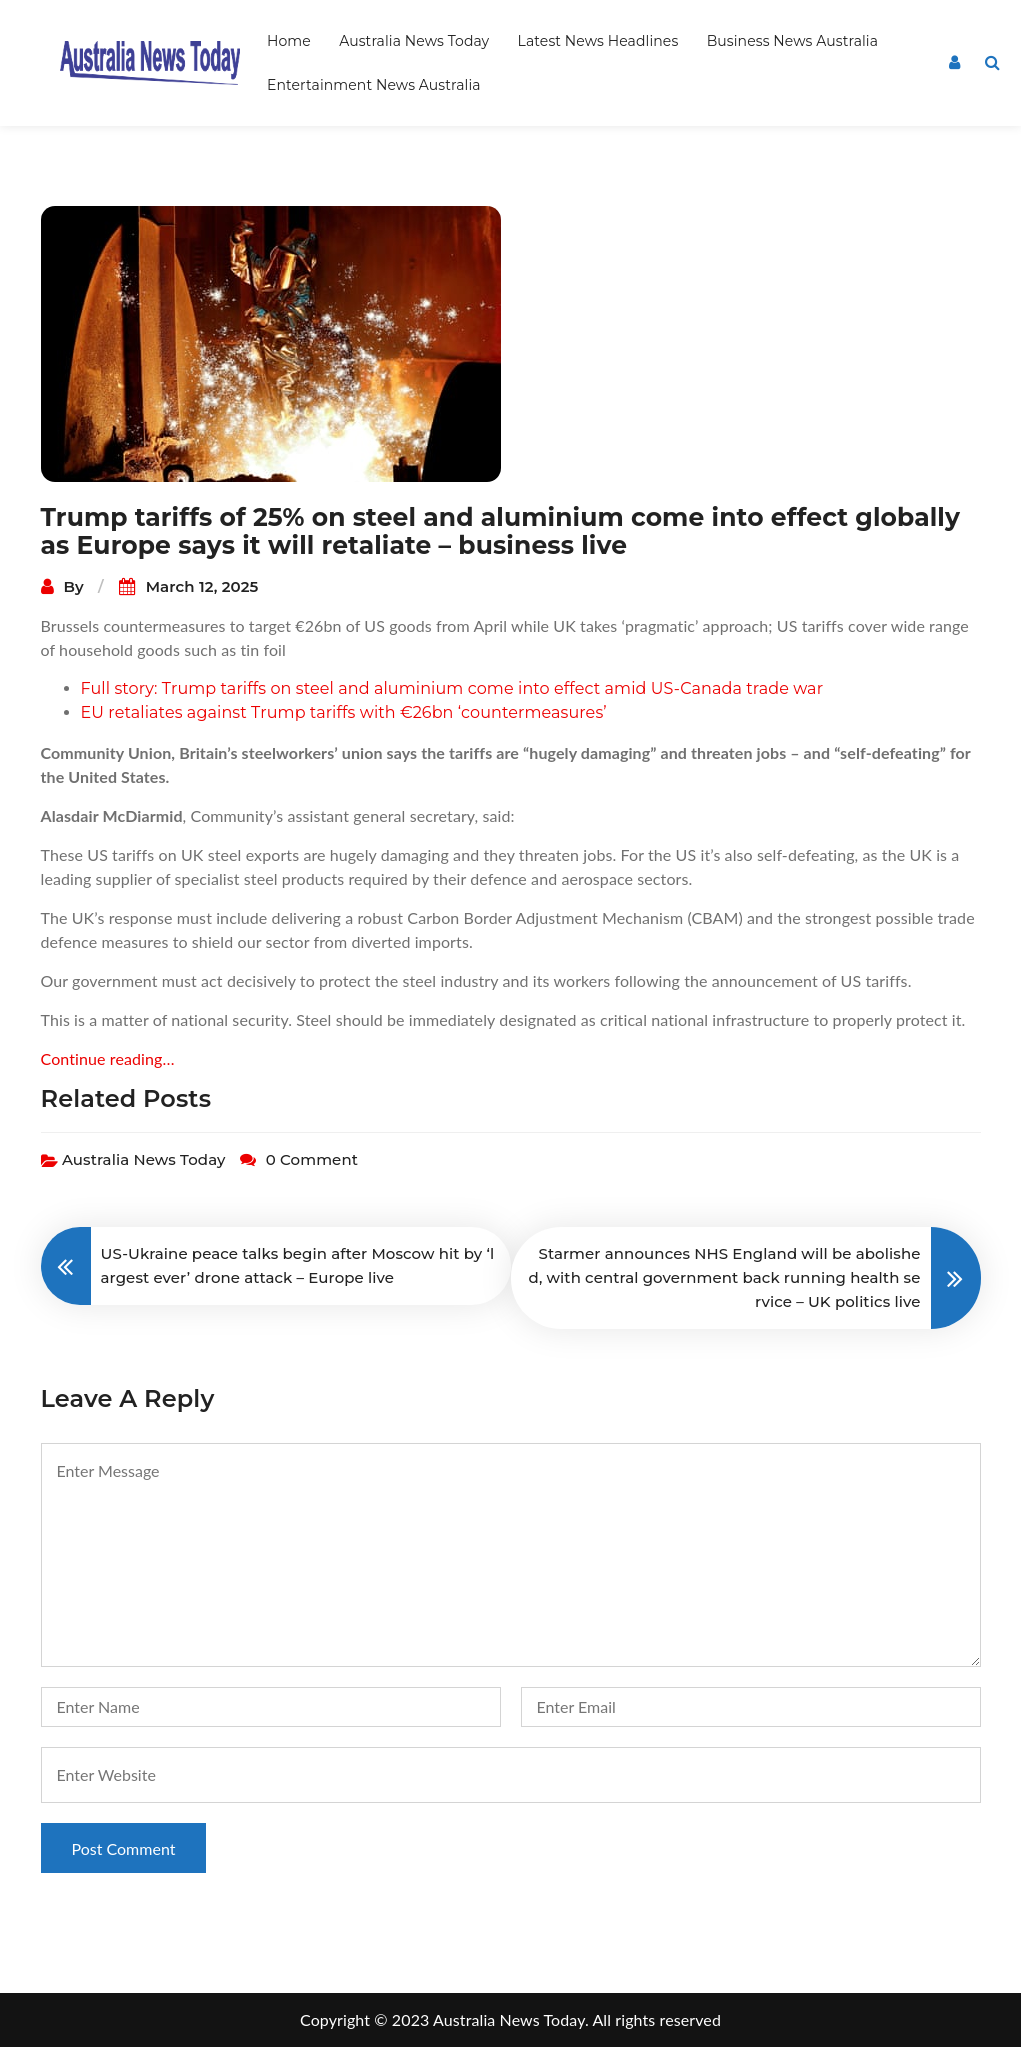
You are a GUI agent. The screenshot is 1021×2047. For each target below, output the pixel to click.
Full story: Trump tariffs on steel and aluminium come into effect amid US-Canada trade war (452, 688)
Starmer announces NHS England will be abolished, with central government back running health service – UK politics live (725, 1277)
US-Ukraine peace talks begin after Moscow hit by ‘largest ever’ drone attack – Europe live (298, 1265)
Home (289, 41)
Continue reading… (108, 1058)
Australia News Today (414, 41)
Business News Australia (792, 41)
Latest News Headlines (598, 41)
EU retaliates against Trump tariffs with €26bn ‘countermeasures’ (344, 712)
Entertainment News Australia (374, 85)
